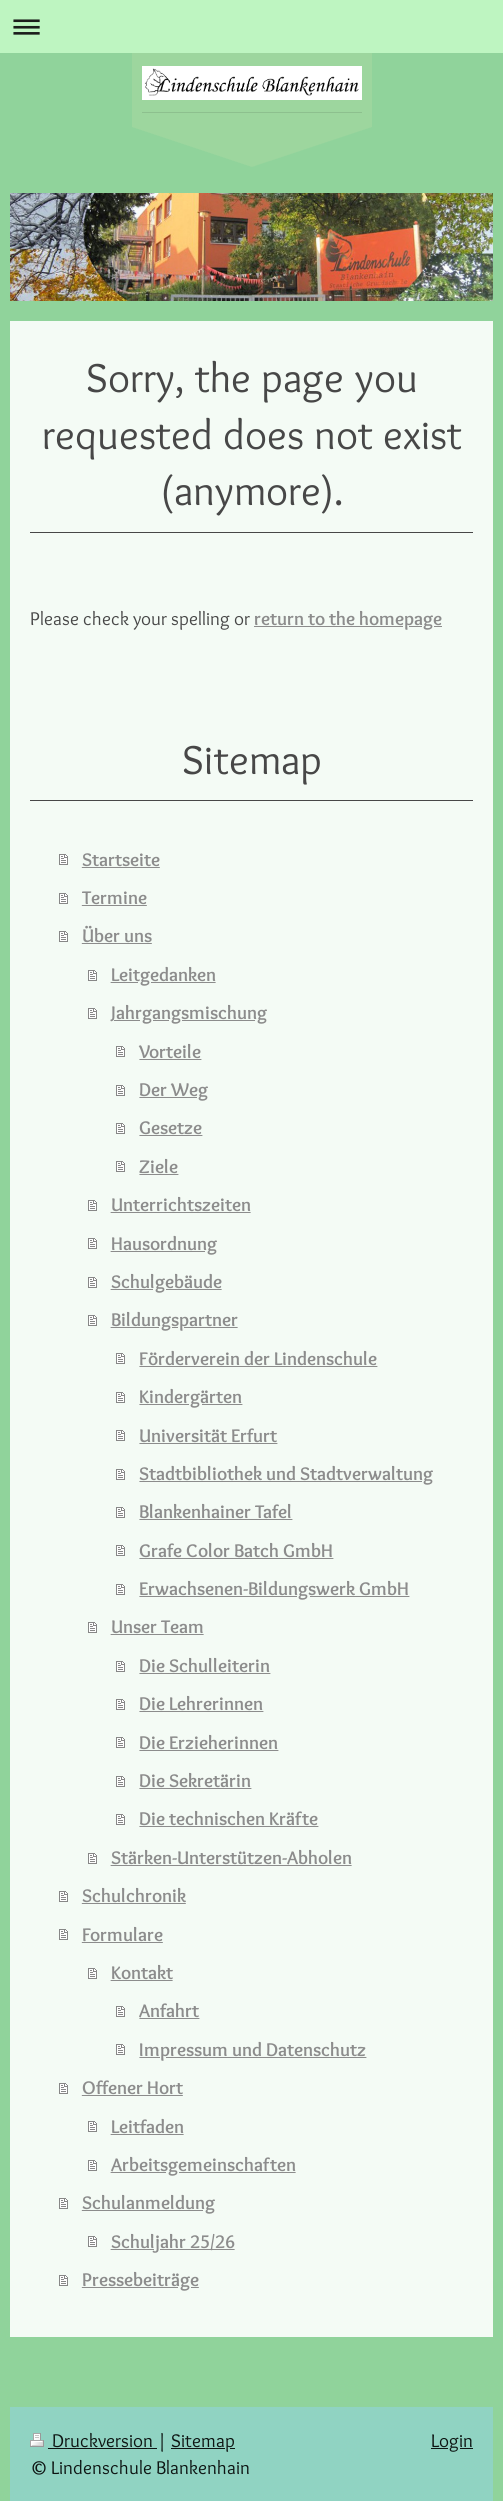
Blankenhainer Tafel (215, 1511)
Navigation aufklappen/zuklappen (251, 26)
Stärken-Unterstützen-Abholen (231, 1857)
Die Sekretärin (195, 1780)
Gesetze (170, 1127)
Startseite (121, 859)
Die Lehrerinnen (201, 1703)
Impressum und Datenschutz (252, 2049)
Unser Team (157, 1626)
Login (452, 2440)
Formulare (122, 1934)
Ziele (158, 1166)
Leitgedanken (163, 974)
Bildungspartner (174, 1319)
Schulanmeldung (148, 2202)
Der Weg (173, 1089)
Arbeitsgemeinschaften (203, 2164)
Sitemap (203, 2440)
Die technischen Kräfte (228, 1818)
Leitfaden (147, 2126)
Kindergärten (190, 1396)
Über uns (117, 935)
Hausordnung (164, 1243)
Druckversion (93, 2440)
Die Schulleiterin (204, 1665)
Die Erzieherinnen (208, 1742)
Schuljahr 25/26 (173, 2241)
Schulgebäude (166, 1281)
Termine (114, 897)
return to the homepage (348, 618)
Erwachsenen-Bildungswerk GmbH (274, 1588)
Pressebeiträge (140, 2279)
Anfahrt (169, 2010)
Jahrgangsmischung (189, 1012)
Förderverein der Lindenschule (258, 1358)
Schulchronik (134, 1895)
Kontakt (142, 1972)
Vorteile (170, 1051)
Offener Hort (132, 2087)
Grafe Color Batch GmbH (236, 1550)
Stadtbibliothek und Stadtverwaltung (286, 1473)
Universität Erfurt (208, 1435)
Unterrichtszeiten (181, 1204)
